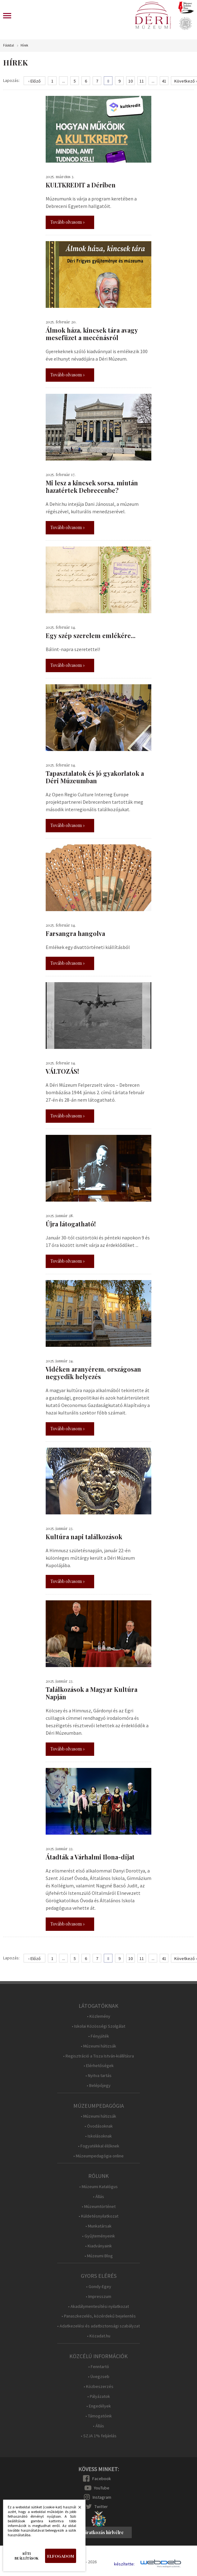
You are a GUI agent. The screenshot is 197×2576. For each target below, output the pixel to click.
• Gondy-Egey (98, 2286)
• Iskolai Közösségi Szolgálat (98, 2026)
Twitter (101, 2506)
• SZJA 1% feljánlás (99, 2436)
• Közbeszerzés (98, 2386)
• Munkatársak (98, 2226)
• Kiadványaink (98, 2246)
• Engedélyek (98, 2406)
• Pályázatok (98, 2396)
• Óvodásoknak (99, 2126)
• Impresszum (98, 2296)
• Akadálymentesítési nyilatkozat (98, 2306)
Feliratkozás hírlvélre (101, 2532)
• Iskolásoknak (98, 2136)
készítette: (124, 2564)
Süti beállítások (27, 2555)
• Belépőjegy (99, 2085)
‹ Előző (34, 81)
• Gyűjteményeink (98, 2236)
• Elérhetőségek (99, 2065)
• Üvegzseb (98, 2376)
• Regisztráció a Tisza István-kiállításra (98, 2056)
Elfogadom (60, 2556)
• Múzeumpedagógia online (98, 2156)
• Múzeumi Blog (99, 2256)
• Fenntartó (98, 2366)
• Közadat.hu (98, 2336)
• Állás (98, 2196)
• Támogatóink (98, 2416)
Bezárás (76, 2509)
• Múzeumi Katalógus (98, 2186)
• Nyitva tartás (98, 2075)
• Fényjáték (98, 2036)
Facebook (101, 2478)
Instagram (102, 2497)
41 (164, 81)
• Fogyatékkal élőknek (98, 2146)
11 (142, 81)
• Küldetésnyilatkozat (98, 2216)
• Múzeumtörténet (99, 2206)
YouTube (101, 2488)
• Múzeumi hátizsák (98, 2046)
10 (130, 81)
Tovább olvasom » (67, 222)
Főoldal (8, 45)
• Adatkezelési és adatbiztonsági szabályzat (98, 2326)
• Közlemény (98, 2016)
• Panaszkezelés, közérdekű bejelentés (99, 2316)
